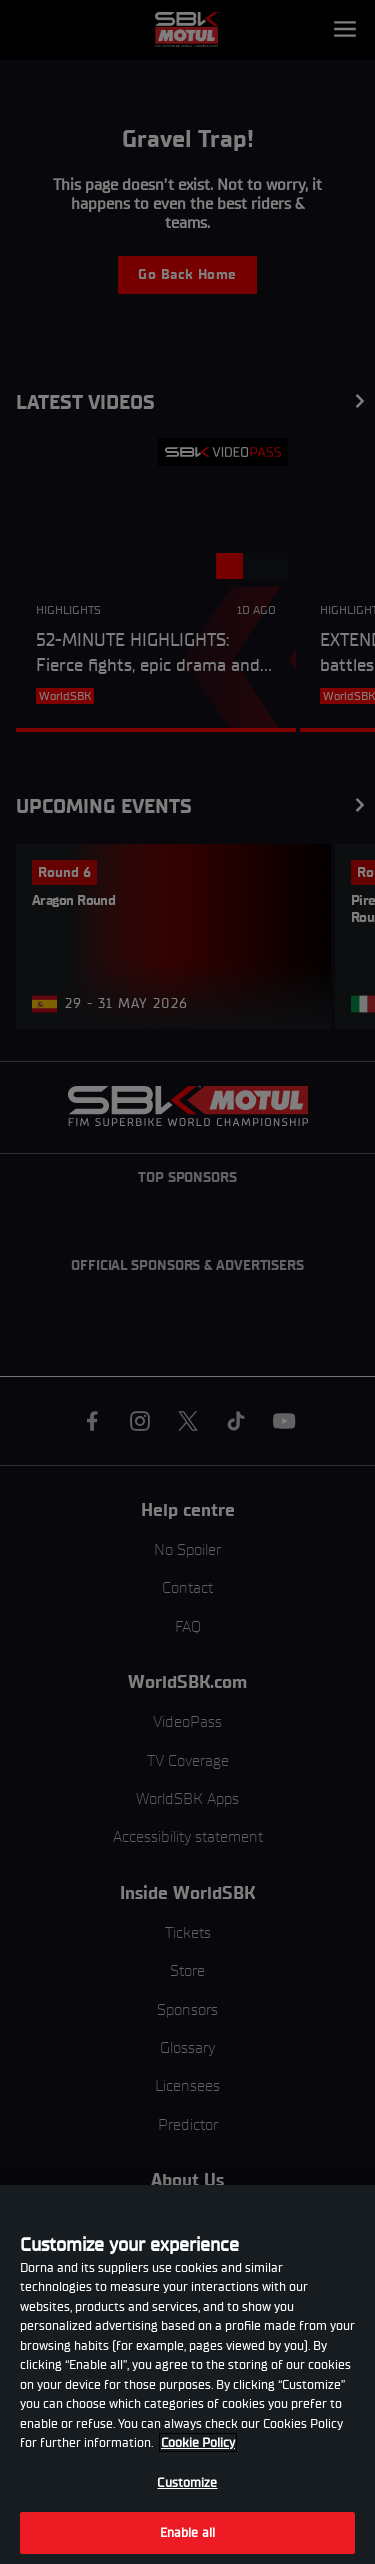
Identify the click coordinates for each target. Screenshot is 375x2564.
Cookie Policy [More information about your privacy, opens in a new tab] (198, 2442)
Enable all (187, 2532)
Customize (187, 2482)
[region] (187, 2374)
